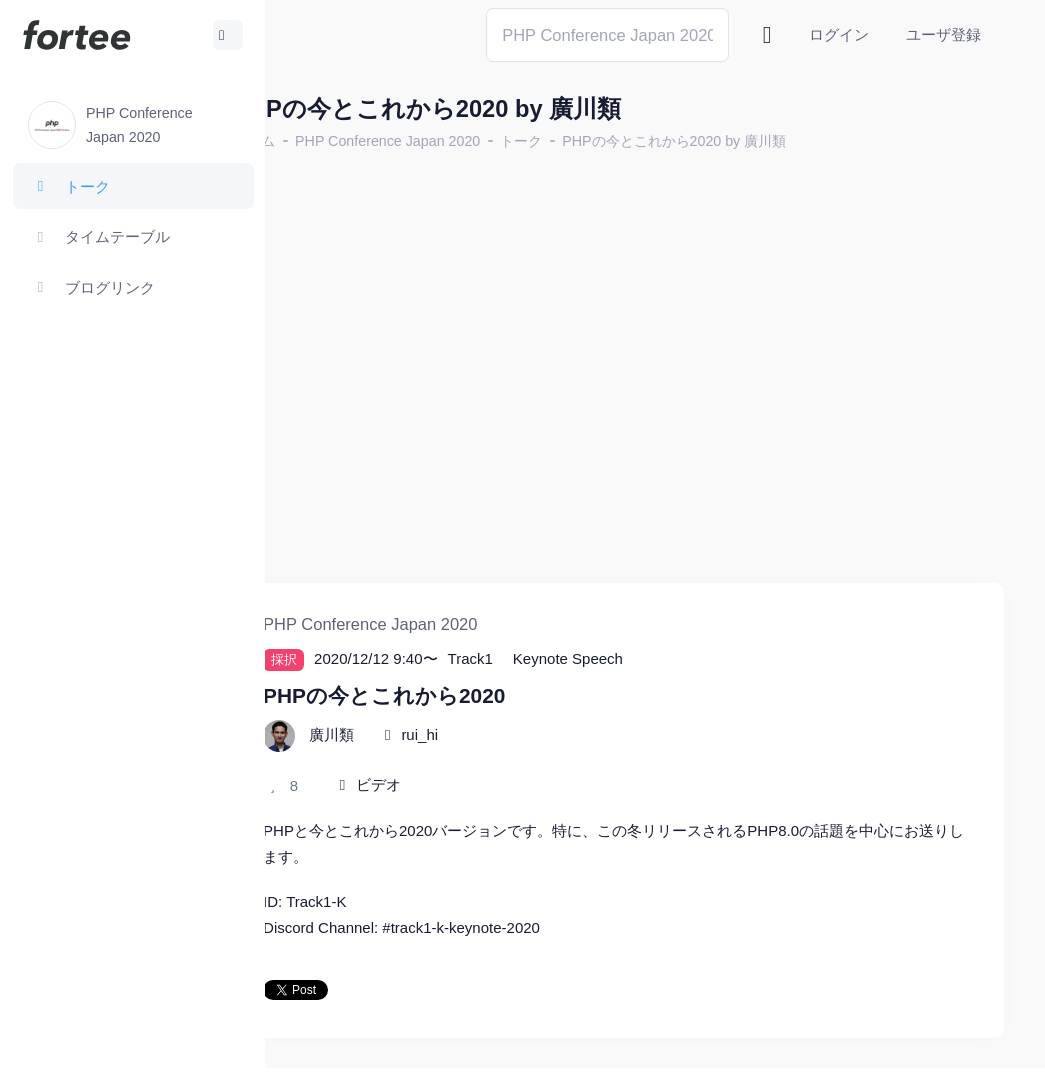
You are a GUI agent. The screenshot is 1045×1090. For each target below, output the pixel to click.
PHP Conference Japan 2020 (464, 141)
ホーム (331, 141)
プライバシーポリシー (925, 1059)
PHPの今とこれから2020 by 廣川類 (751, 141)
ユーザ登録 (943, 34)
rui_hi (496, 695)
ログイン (839, 34)
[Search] (607, 34)
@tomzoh (656, 1059)
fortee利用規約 (771, 1059)
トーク (598, 141)
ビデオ (455, 746)
